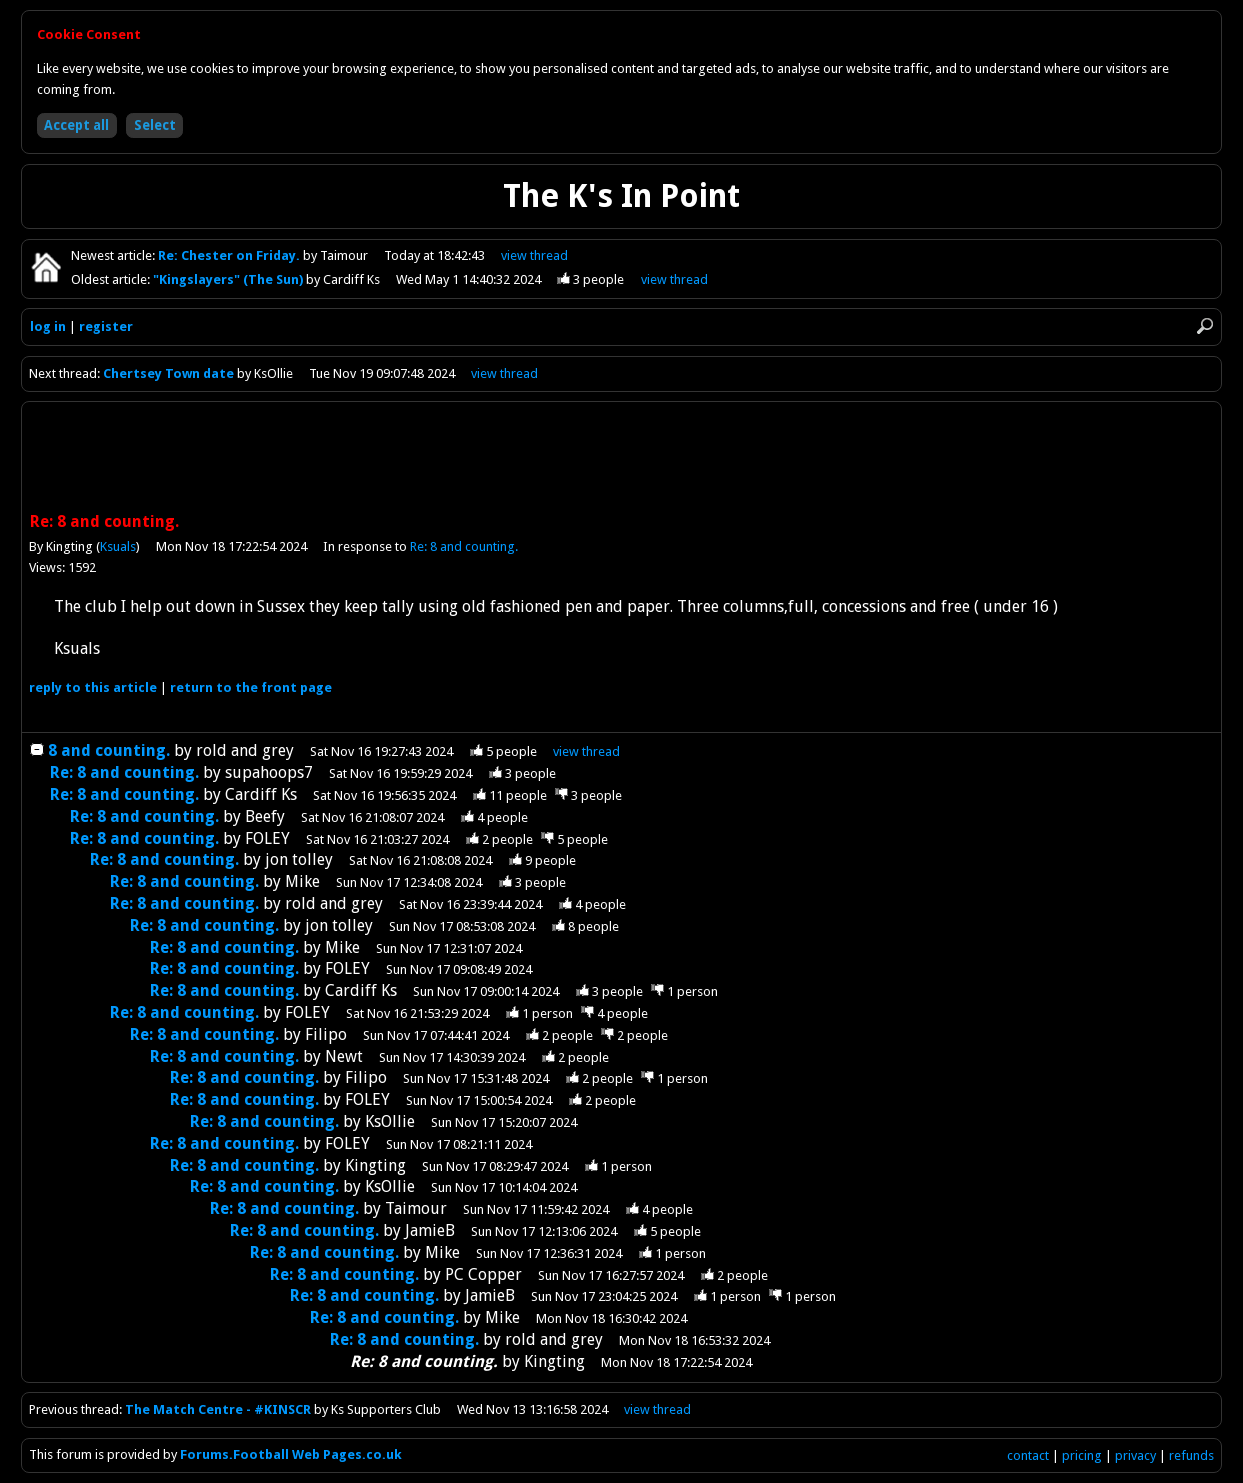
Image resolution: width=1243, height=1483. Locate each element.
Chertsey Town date (168, 373)
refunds (1191, 1455)
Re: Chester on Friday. (230, 255)
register (106, 326)
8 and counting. (109, 750)
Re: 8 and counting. (464, 546)
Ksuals (118, 546)
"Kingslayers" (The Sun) (229, 279)
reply (93, 687)
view (534, 255)
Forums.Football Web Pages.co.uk (291, 1454)
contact (1028, 1455)
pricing (1082, 1455)
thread (586, 751)
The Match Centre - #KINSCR (218, 1409)
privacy (1135, 1455)
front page (251, 687)
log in (48, 326)
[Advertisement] (622, 459)
